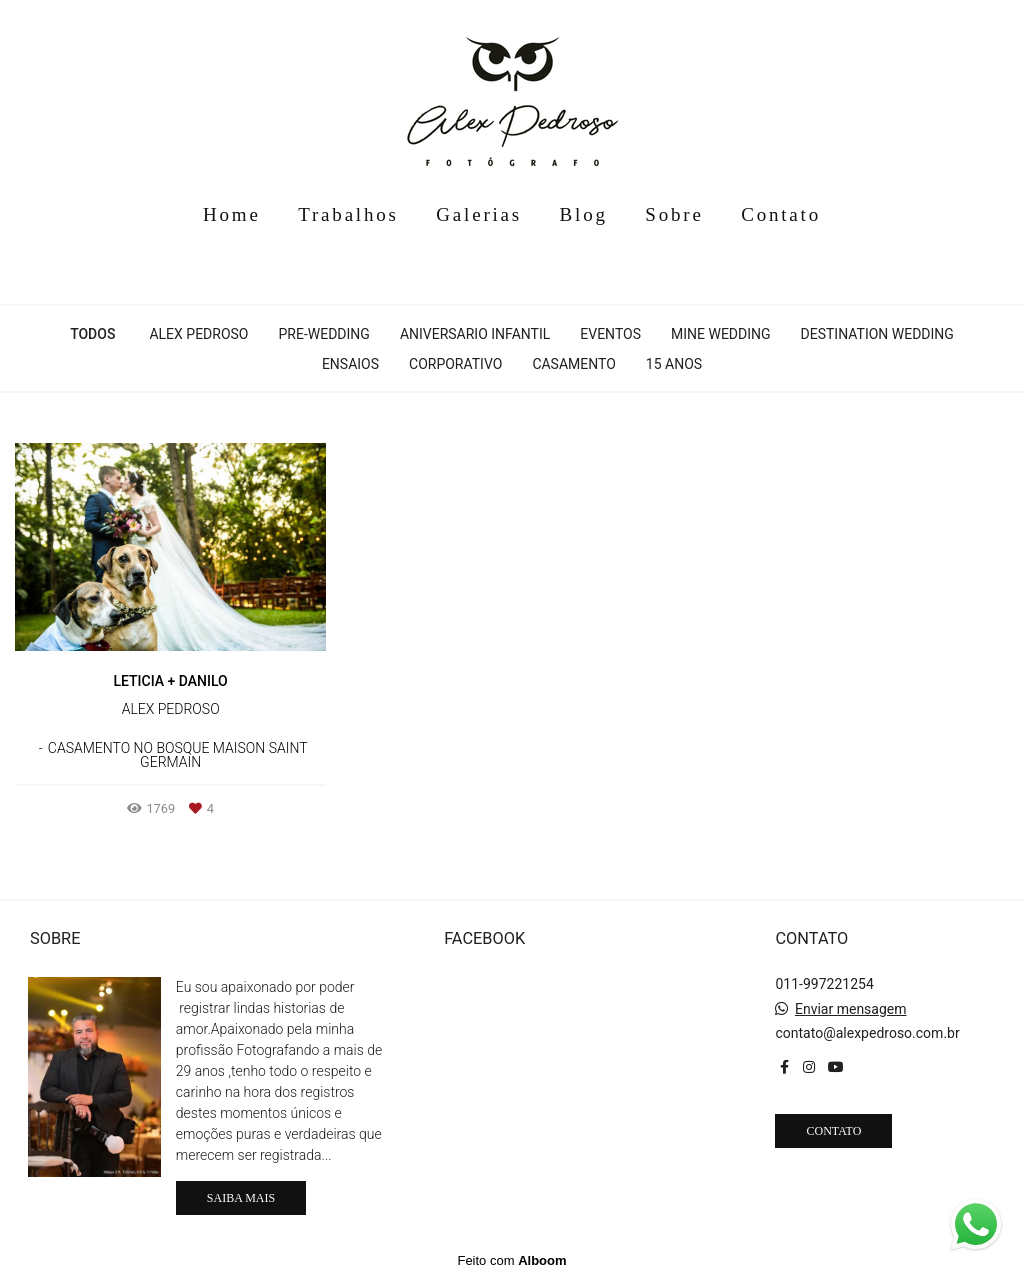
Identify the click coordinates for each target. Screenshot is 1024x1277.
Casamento (573, 364)
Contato (781, 214)
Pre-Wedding (324, 334)
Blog (584, 214)
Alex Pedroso (198, 334)
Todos (92, 334)
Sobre (674, 214)
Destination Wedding (877, 334)
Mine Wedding (721, 334)
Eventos (610, 334)
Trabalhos (348, 214)
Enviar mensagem (851, 1009)
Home (232, 214)
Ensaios (350, 364)
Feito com (511, 1260)
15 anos (674, 364)
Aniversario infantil (475, 334)
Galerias (479, 214)
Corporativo (455, 364)
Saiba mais (241, 1198)
